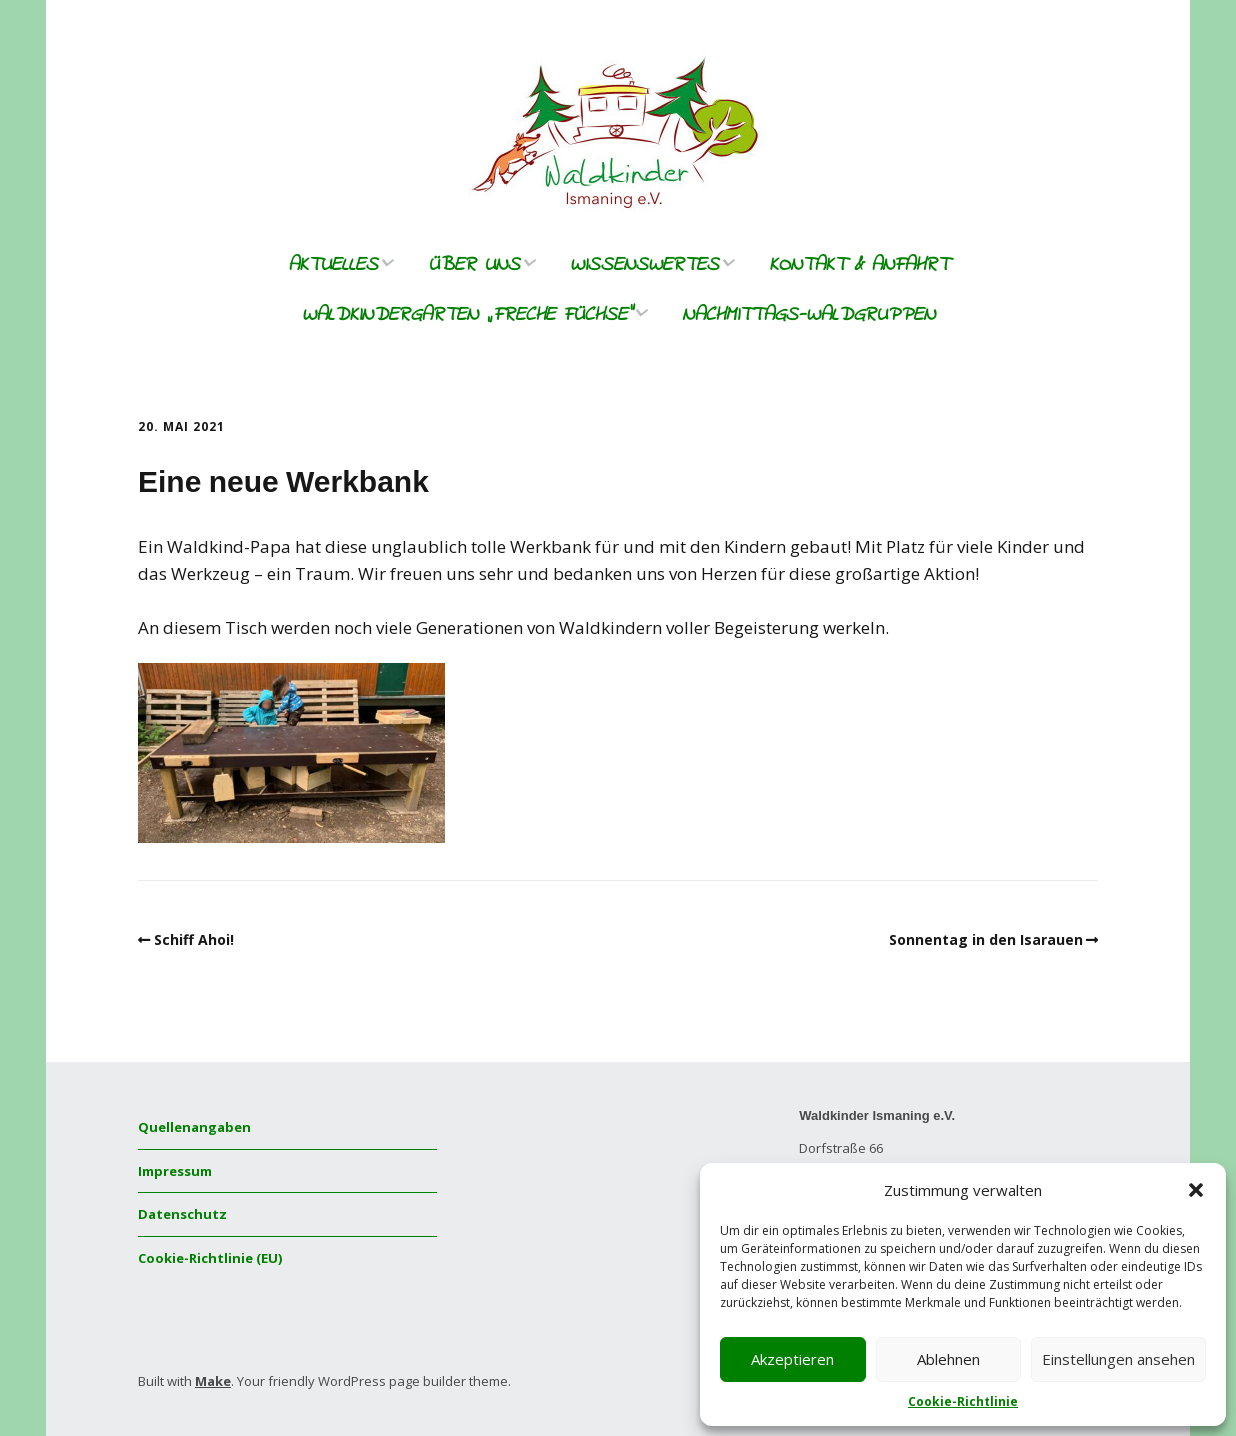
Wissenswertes (644, 265)
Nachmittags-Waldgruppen (808, 315)
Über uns (474, 265)
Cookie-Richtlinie (963, 1401)
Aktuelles (333, 265)
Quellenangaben (194, 1127)
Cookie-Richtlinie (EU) (210, 1258)
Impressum (175, 1171)
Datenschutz (182, 1214)
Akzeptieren (792, 1359)
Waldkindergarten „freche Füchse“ (467, 315)
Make (213, 1381)
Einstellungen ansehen (1118, 1359)
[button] (1196, 1190)
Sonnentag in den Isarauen (986, 939)
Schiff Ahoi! (194, 939)
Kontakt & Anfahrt (859, 265)
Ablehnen (948, 1359)
